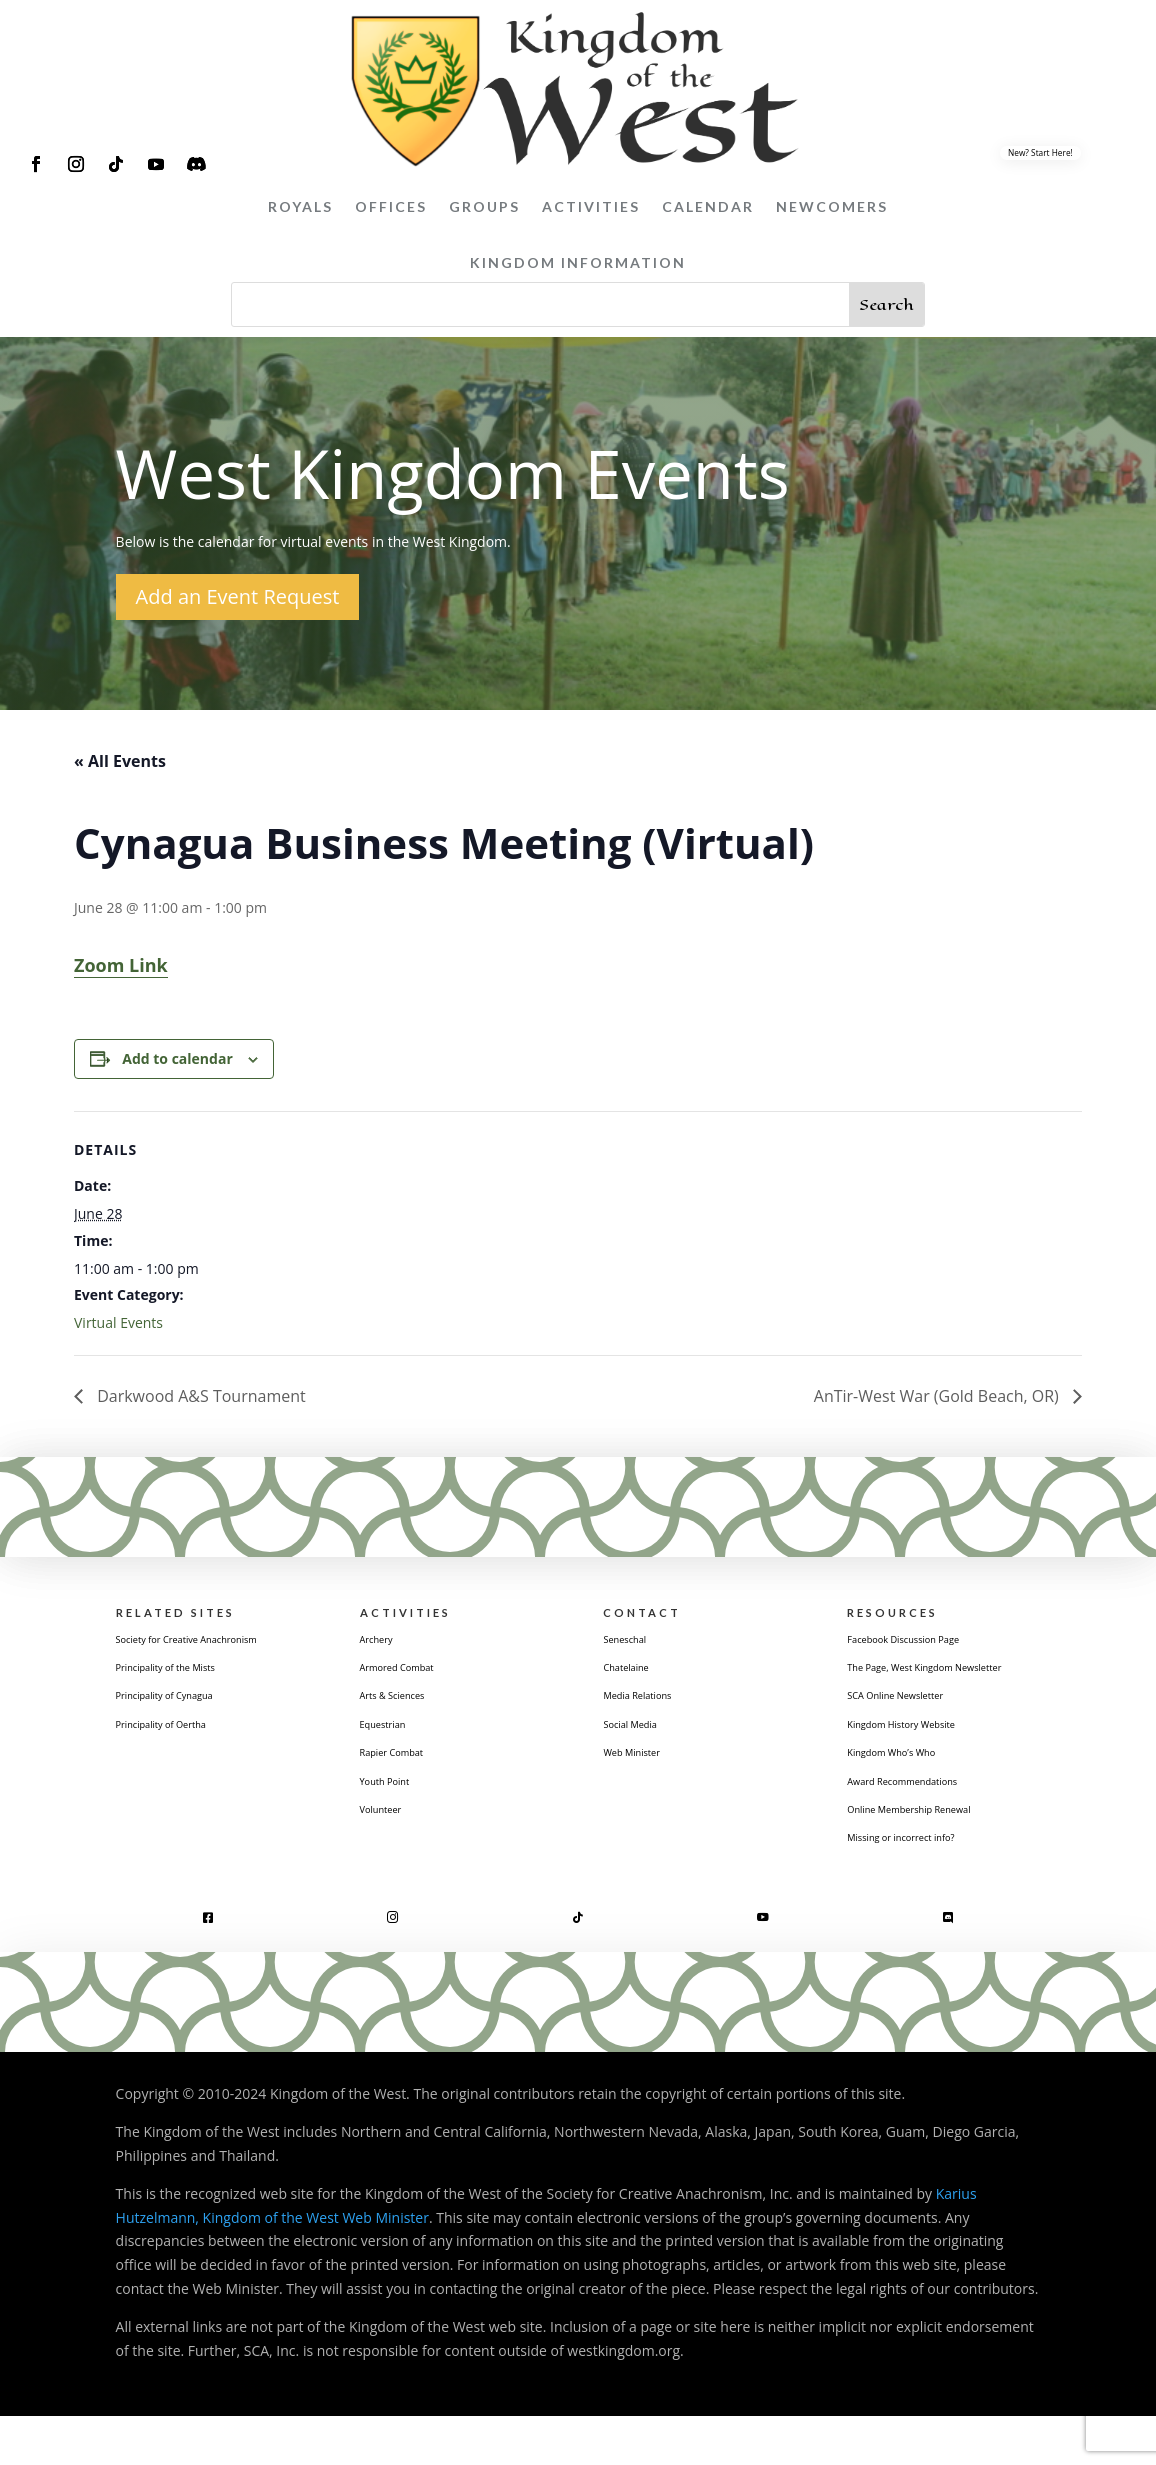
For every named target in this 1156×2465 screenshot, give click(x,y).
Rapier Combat (408, 1768)
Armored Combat (416, 1675)
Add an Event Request (238, 596)
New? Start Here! (1040, 151)
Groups (484, 206)
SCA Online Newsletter (920, 1730)
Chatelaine (637, 1675)
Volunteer (392, 1829)
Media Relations (655, 1706)
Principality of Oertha (185, 1761)
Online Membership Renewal (941, 1853)
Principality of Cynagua (190, 1730)
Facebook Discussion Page (932, 1645)
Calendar (708, 206)
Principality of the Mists (192, 1699)
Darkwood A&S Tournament (199, 1396)
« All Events (120, 761)
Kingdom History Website (929, 1761)
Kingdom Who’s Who (914, 1791)
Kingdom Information (578, 262)
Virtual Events (118, 1322)
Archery (385, 1645)
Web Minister (646, 1768)
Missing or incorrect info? (929, 1884)
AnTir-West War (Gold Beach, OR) (938, 1396)
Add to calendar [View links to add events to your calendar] (177, 1058)
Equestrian (395, 1737)
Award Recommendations (931, 1822)
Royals (300, 206)
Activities (591, 206)
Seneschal (635, 1645)
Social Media (644, 1737)
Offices (391, 206)
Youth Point (398, 1798)
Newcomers (832, 206)
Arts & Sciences (409, 1706)
